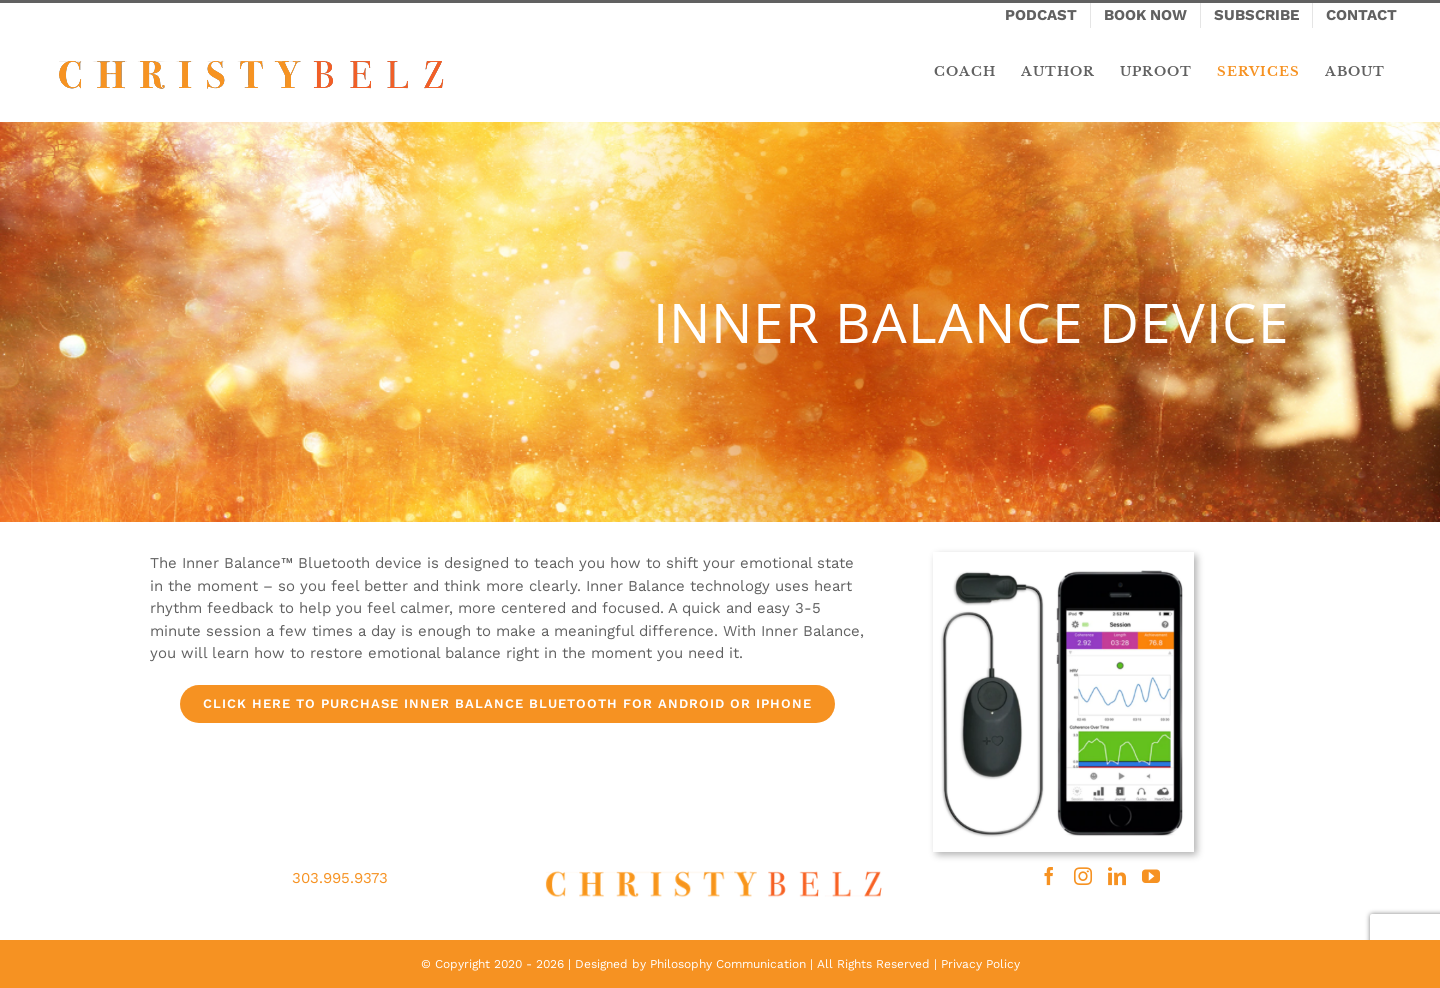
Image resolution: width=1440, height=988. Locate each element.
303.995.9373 (340, 878)
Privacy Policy (980, 964)
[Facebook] (1049, 876)
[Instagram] (1083, 876)
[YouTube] (1151, 876)
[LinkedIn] (1117, 876)
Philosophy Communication (728, 964)
